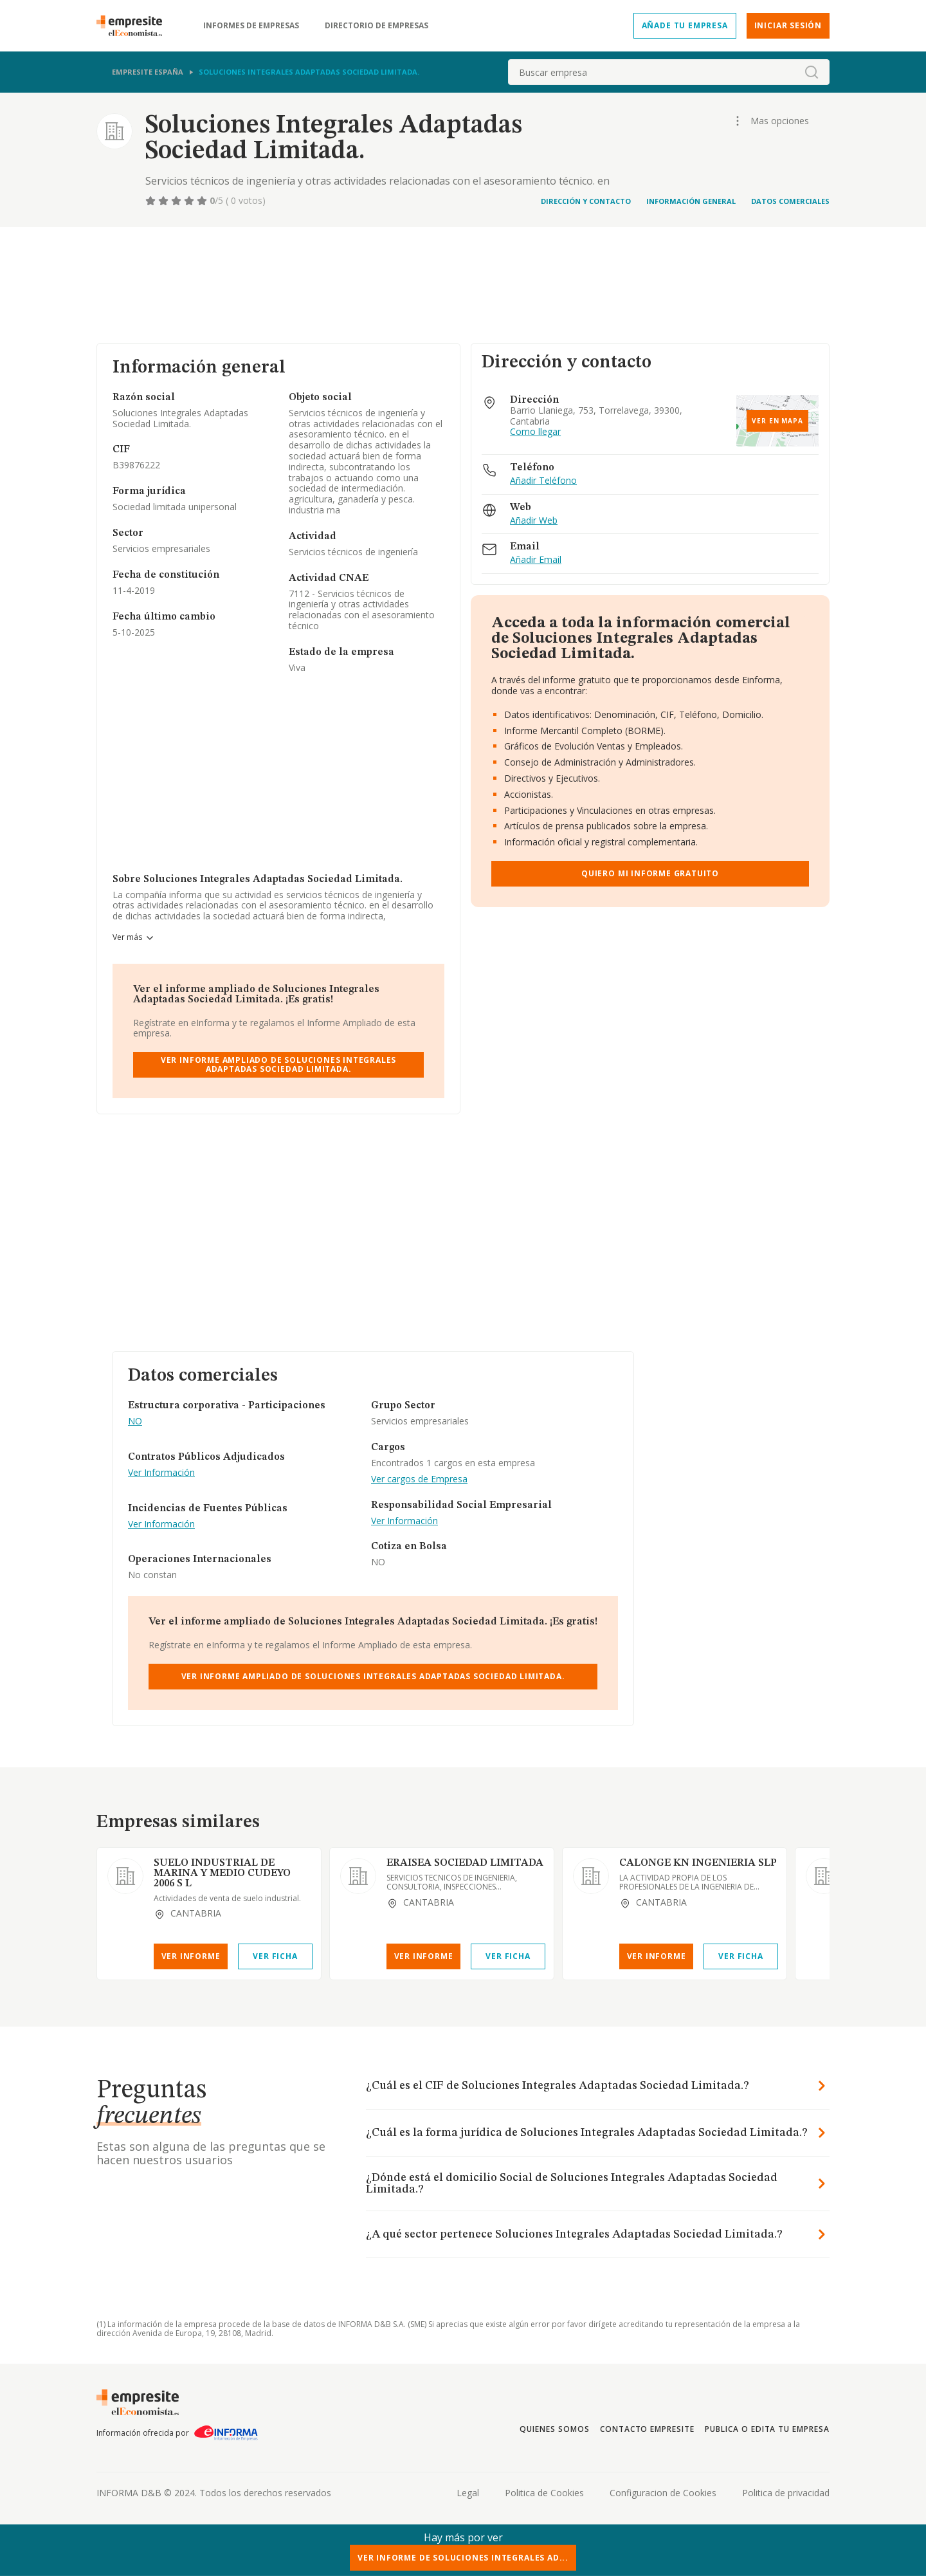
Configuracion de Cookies (663, 2493)
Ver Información (161, 1472)
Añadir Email (535, 560)
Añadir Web (534, 520)
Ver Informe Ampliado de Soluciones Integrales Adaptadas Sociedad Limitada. (278, 1064)
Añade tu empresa (685, 25)
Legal (468, 2493)
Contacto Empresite (647, 2429)
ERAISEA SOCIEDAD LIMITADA (464, 1863)
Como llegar (535, 432)
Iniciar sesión (788, 25)
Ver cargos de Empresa (419, 1479)
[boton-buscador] (811, 72)
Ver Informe (191, 1956)
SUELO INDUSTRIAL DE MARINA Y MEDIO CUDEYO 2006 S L (222, 1873)
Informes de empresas (251, 25)
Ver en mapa (777, 420)
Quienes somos (554, 2429)
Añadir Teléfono (543, 480)
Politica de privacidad (786, 2493)
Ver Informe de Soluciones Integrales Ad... (463, 2557)
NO (135, 1421)
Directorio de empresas (376, 25)
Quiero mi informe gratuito (650, 873)
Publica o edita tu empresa (767, 2429)
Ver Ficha (275, 1956)
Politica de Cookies (544, 2493)
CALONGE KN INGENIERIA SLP (698, 1863)
